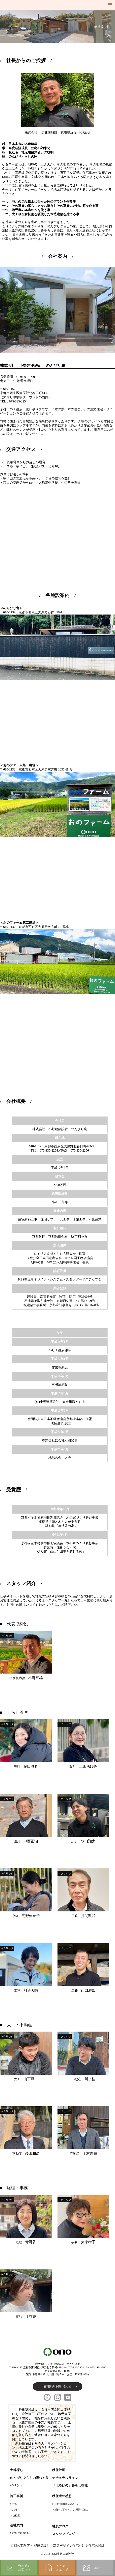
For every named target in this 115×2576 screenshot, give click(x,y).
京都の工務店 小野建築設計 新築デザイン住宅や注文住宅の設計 (57, 2545)
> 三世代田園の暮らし (65, 2503)
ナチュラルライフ (65, 2477)
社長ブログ (60, 2526)
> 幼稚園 (15, 2515)
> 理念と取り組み (20, 2532)
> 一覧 (13, 2503)
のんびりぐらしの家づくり (29, 2477)
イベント (16, 2485)
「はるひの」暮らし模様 (70, 2485)
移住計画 (58, 2470)
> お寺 (13, 2509)
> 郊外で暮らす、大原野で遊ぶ (70, 2509)
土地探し (16, 2470)
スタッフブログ (63, 2534)
